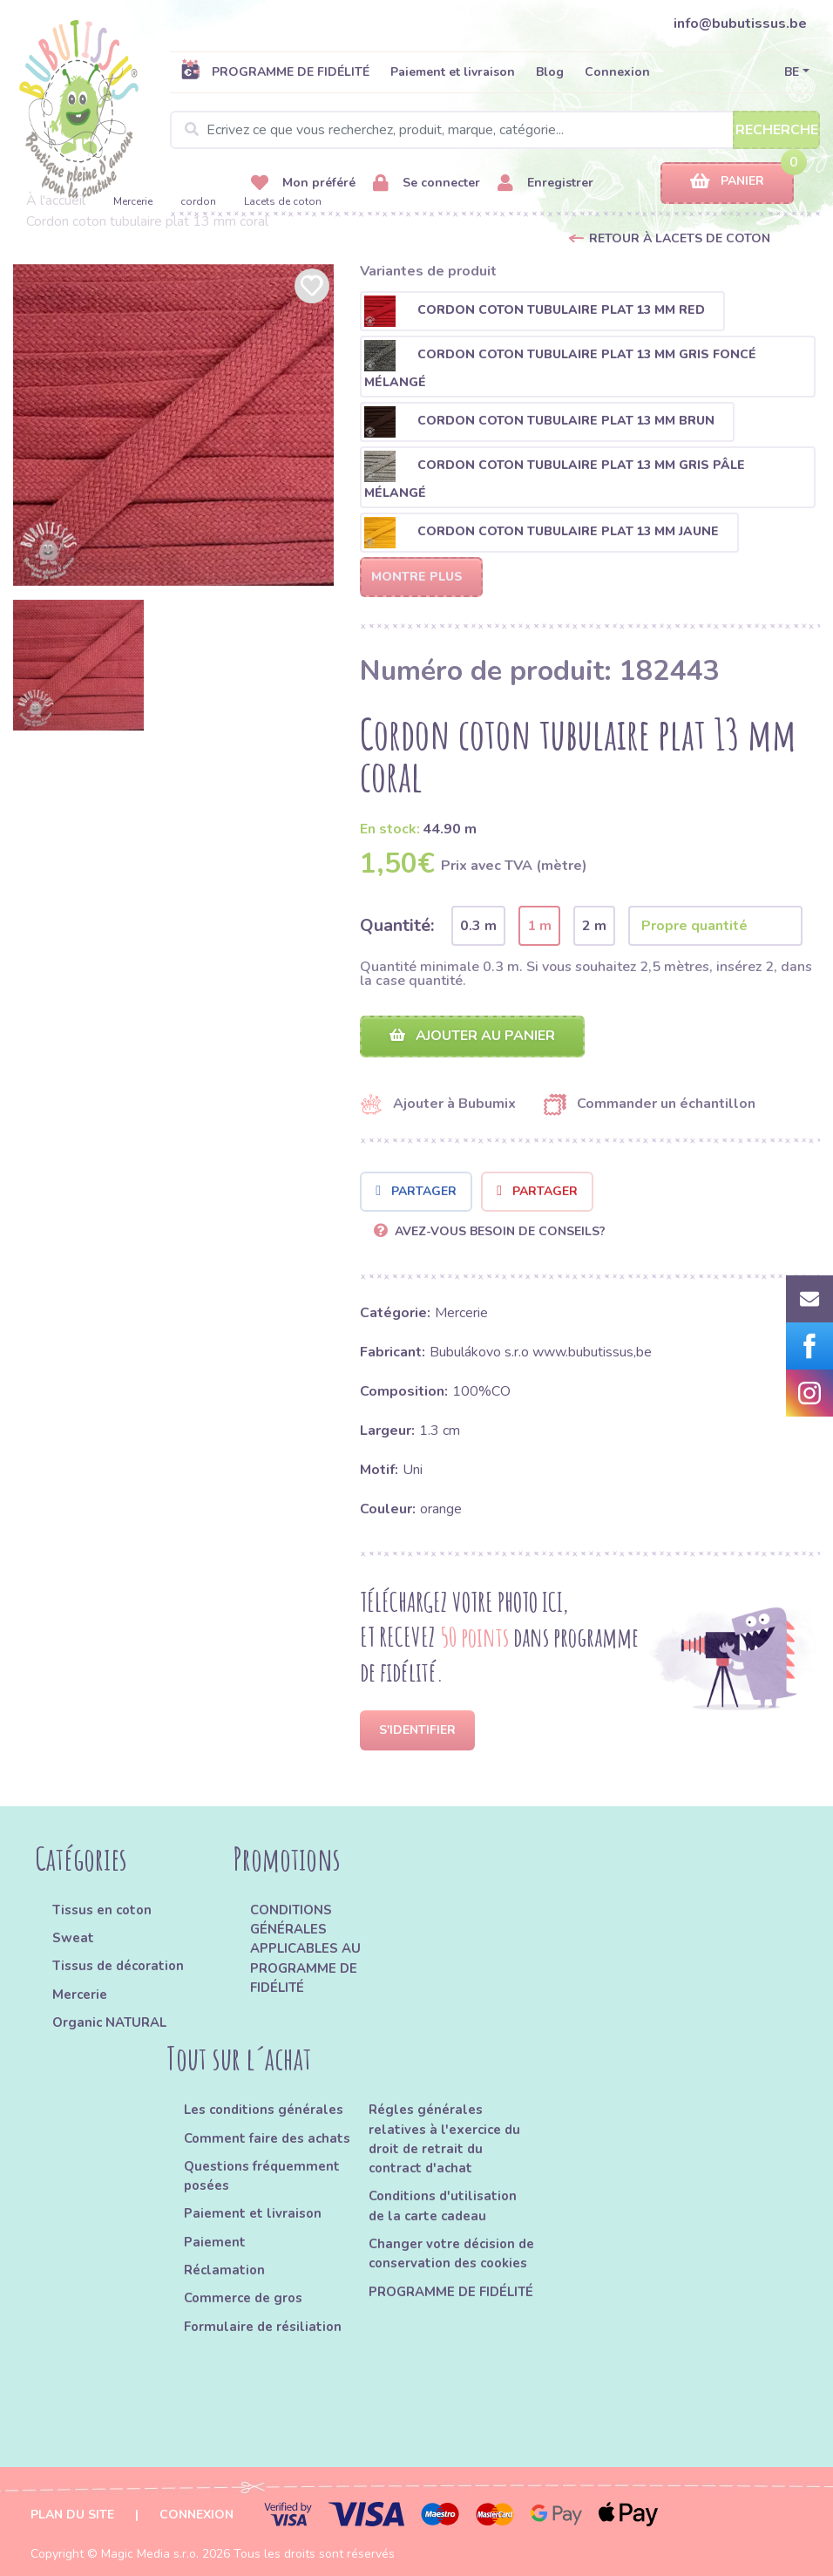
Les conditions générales (263, 2109)
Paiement (215, 2242)
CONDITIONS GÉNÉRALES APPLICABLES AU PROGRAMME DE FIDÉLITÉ (305, 1948)
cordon (198, 201)
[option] (174, 425)
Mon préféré (303, 183)
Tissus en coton (102, 1910)
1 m (539, 925)
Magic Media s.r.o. (150, 2553)
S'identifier (417, 1730)
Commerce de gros (243, 2298)
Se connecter (426, 183)
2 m (594, 925)
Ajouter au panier (472, 1035)
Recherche (776, 129)
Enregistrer (545, 183)
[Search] (495, 130)
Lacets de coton (283, 201)
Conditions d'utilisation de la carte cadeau (443, 2205)
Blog (550, 72)
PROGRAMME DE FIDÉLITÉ (274, 71)
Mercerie (132, 201)
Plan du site (72, 2514)
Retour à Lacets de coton (679, 238)
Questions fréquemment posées (262, 2176)
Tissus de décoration (118, 1965)
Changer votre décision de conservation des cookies (451, 2253)
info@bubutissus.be (740, 23)
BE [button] (791, 72)
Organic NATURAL (109, 2022)
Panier (727, 182)
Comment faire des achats (267, 2138)
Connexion (617, 72)
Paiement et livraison (452, 72)
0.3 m (478, 925)
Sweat (73, 1938)
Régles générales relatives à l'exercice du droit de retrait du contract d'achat (444, 2139)
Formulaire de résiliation (263, 2326)
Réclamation (224, 2270)
